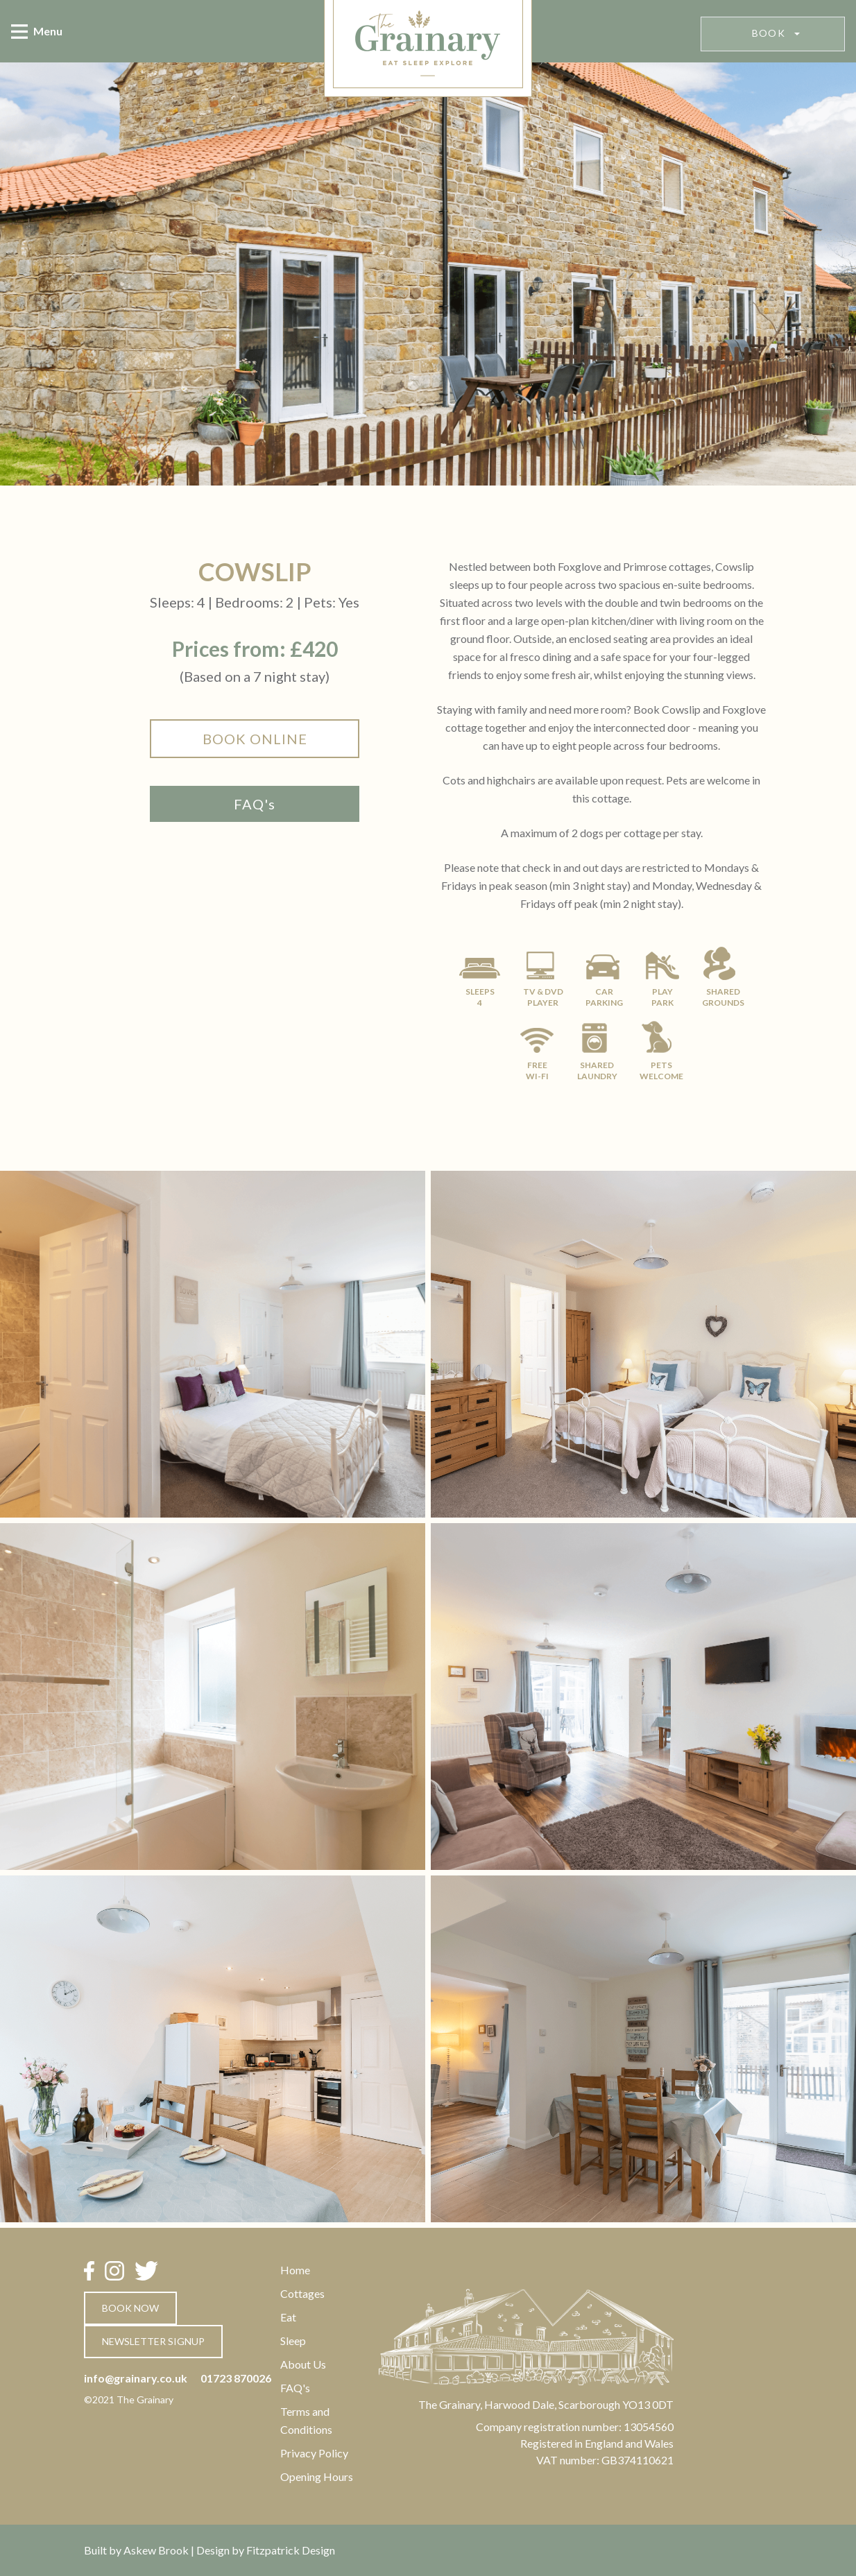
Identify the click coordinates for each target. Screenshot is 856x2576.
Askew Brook (156, 2550)
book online (255, 738)
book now (130, 2308)
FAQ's (254, 804)
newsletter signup (153, 2341)
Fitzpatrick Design (290, 2550)
